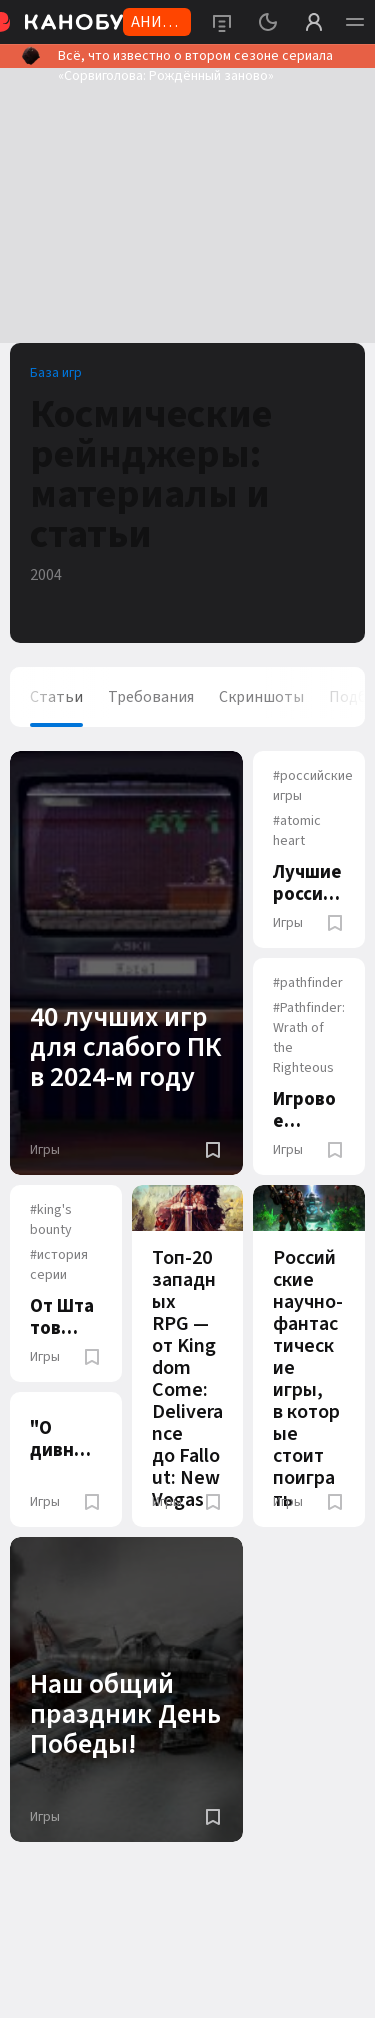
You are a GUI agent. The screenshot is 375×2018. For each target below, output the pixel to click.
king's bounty (51, 1220)
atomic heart (297, 831)
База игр (56, 373)
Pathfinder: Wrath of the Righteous (309, 1038)
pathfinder (308, 983)
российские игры (313, 786)
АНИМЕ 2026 (157, 23)
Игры (45, 1150)
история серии (59, 1265)
